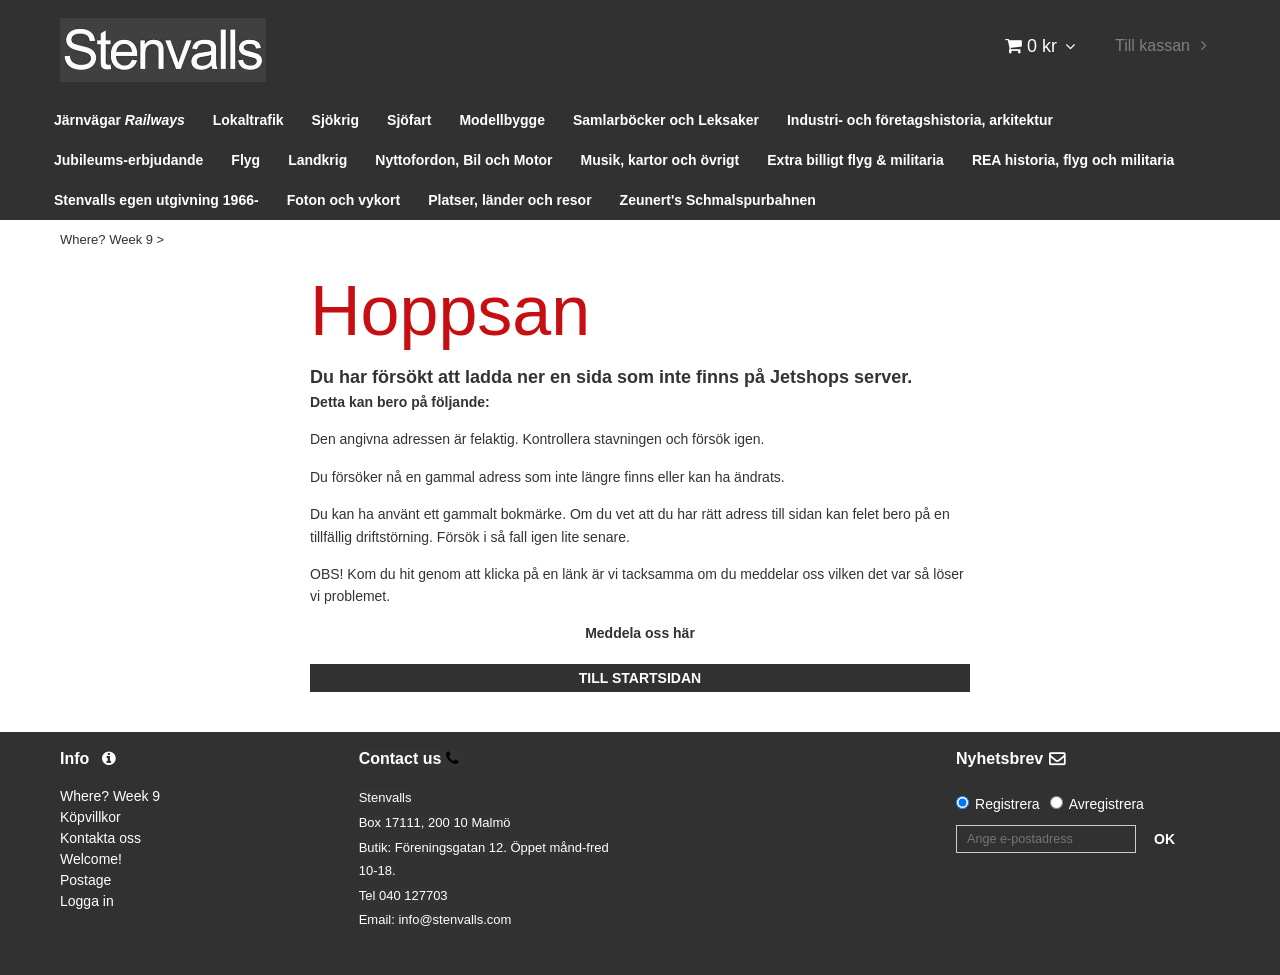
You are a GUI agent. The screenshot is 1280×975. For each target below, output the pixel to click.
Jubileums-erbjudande (128, 160)
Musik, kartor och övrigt (660, 160)
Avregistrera (1106, 804)
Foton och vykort (344, 200)
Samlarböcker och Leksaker (666, 120)
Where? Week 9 (106, 239)
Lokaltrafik (248, 120)
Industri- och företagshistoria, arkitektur (920, 120)
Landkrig (317, 160)
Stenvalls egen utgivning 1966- (156, 200)
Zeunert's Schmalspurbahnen (718, 200)
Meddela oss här (640, 633)
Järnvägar (119, 120)
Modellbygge (502, 120)
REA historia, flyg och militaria (1073, 160)
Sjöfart (409, 120)
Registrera (1007, 804)
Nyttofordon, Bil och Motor (463, 160)
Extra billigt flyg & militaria (855, 160)
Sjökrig (335, 120)
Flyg (245, 160)
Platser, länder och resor (509, 200)
